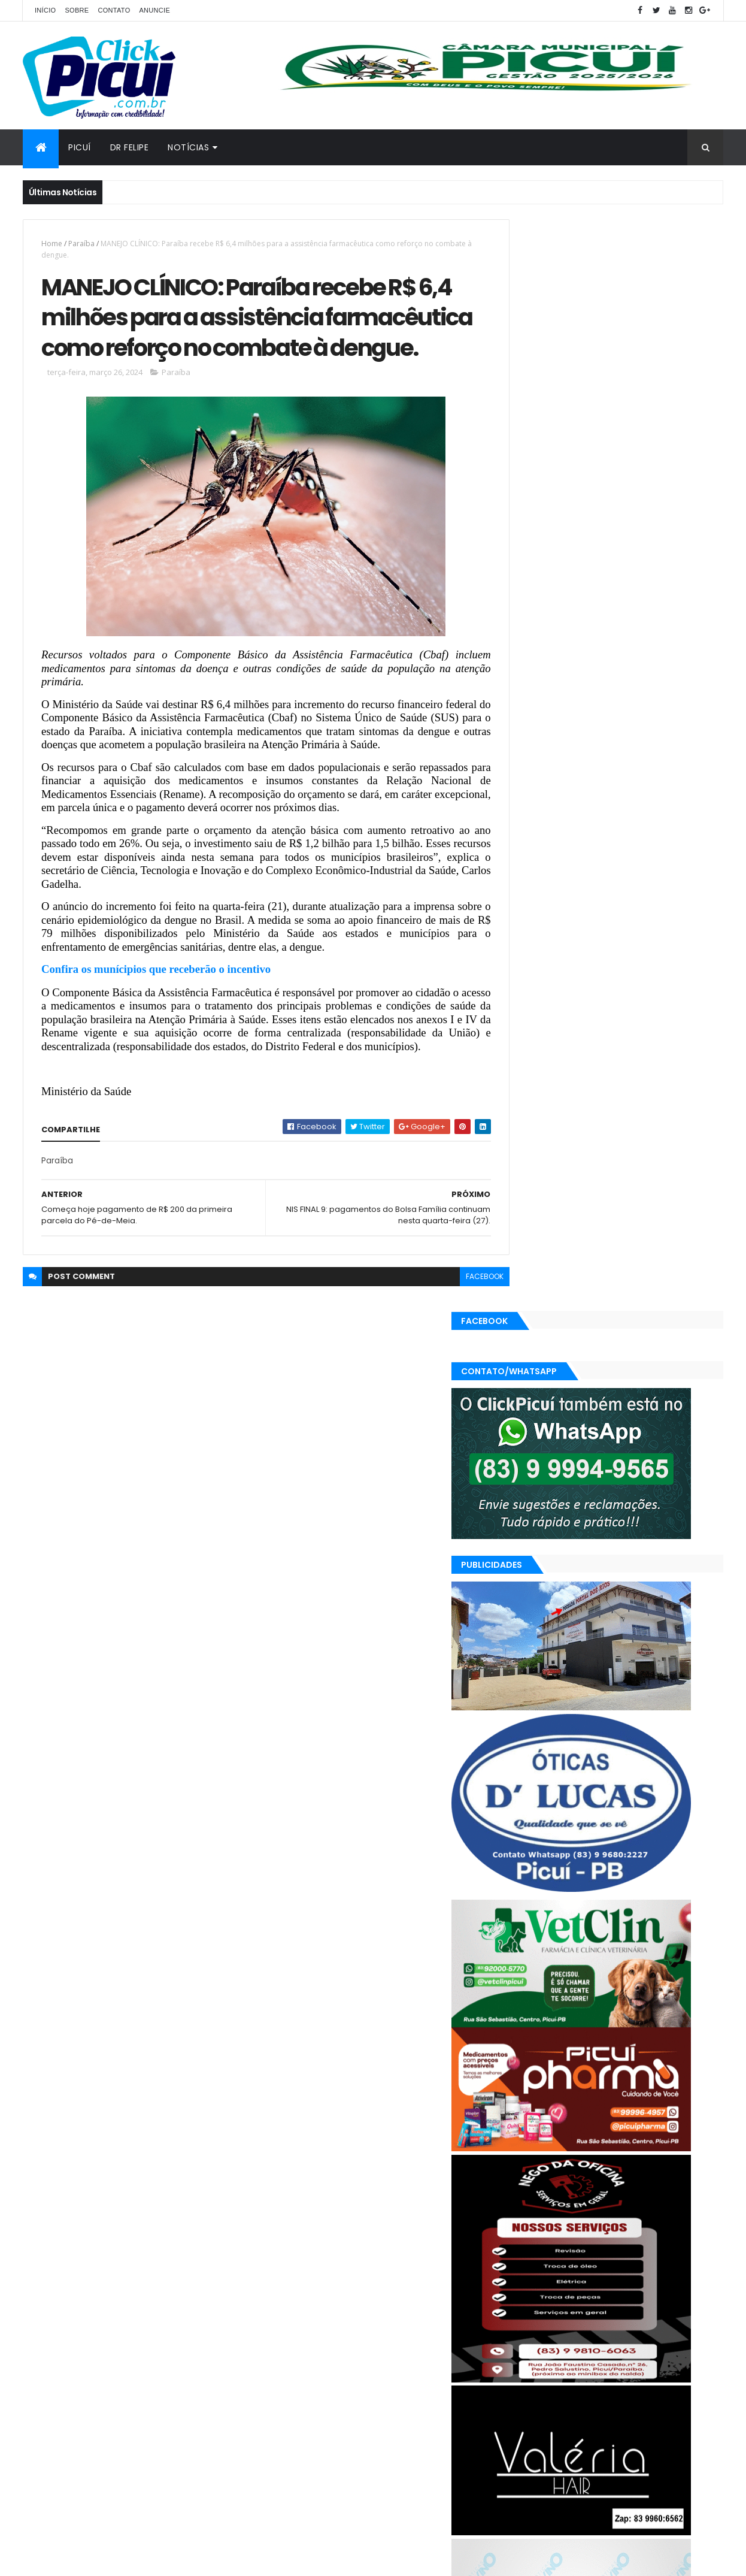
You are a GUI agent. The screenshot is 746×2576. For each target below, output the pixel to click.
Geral (569, 2374)
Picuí (79, 147)
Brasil (522, 2353)
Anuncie (154, 10)
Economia (611, 2353)
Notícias (188, 147)
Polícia (523, 2395)
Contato (114, 10)
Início (45, 10)
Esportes (528, 2374)
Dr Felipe (129, 147)
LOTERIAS (610, 2374)
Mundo (653, 2374)
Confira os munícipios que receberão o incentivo (156, 1020)
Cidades (562, 2353)
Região (604, 2395)
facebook (458, 1341)
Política (563, 2395)
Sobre (77, 10)
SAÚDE (643, 2395)
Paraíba (81, 243)
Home (51, 243)
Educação (662, 2353)
